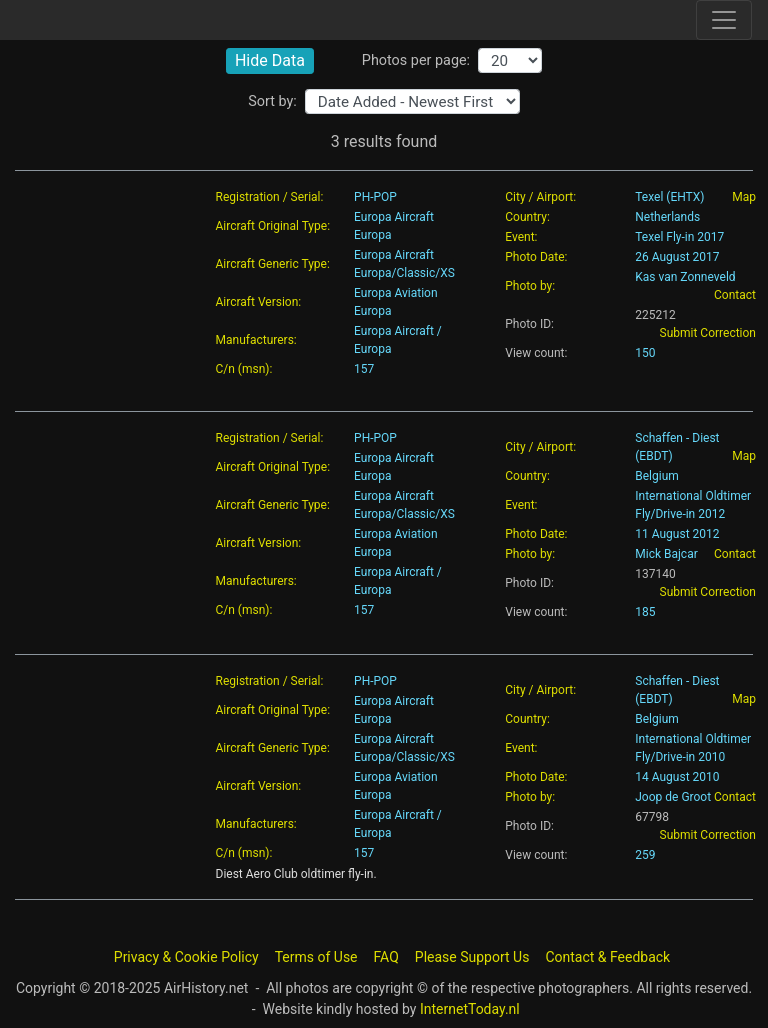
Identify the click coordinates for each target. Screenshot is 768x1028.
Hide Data (270, 60)
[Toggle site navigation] (724, 20)
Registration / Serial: (270, 197)
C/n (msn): (244, 369)
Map (744, 197)
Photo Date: (536, 257)
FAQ (386, 957)
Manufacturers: (256, 340)
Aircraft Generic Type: (273, 264)
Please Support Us (472, 957)
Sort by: (272, 101)
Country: (527, 217)
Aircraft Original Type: (273, 226)
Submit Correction (708, 333)
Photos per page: (416, 60)
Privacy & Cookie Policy (186, 957)
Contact (735, 295)
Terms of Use (316, 957)
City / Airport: (540, 197)
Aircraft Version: (259, 302)
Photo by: (530, 286)
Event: (521, 237)
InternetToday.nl (470, 1009)
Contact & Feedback (607, 957)
